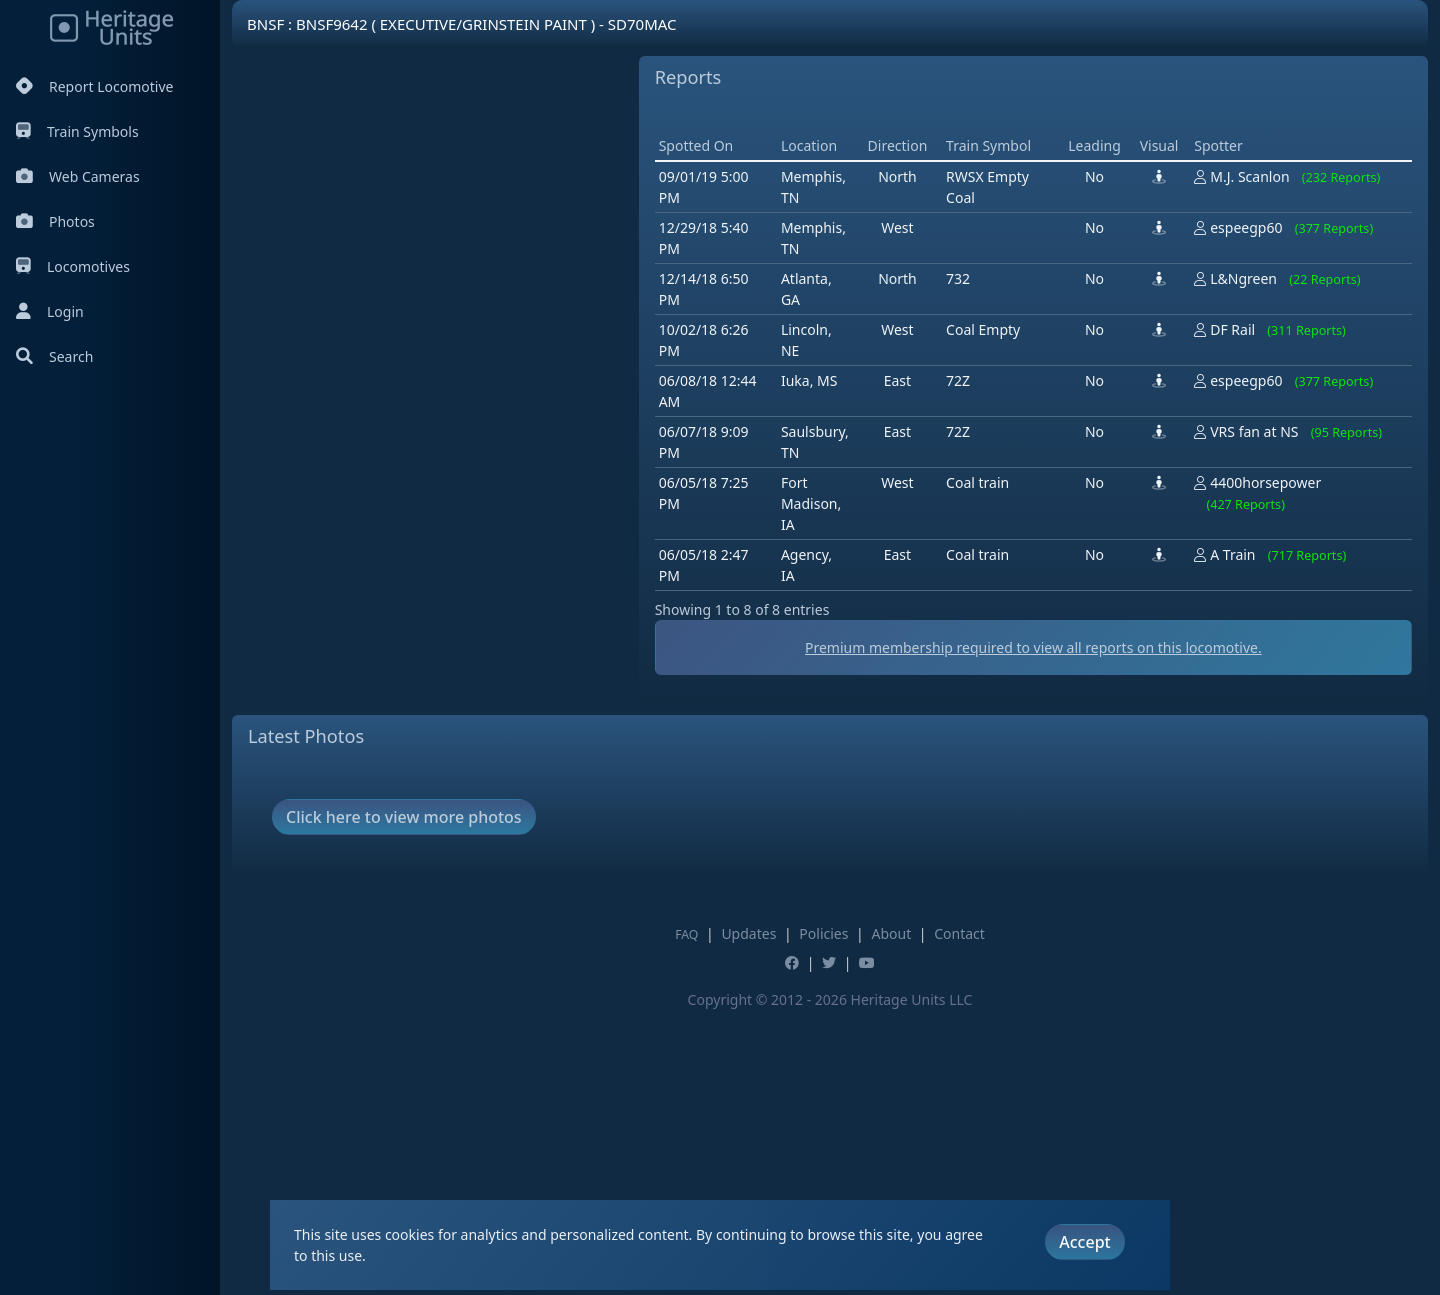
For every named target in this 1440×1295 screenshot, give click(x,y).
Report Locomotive (94, 86)
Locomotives (73, 266)
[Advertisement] (1019, 255)
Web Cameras (78, 176)
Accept (1084, 1242)
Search (54, 356)
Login (50, 311)
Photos (55, 221)
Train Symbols (77, 131)
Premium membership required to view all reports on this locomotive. (1033, 932)
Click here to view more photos (404, 1102)
